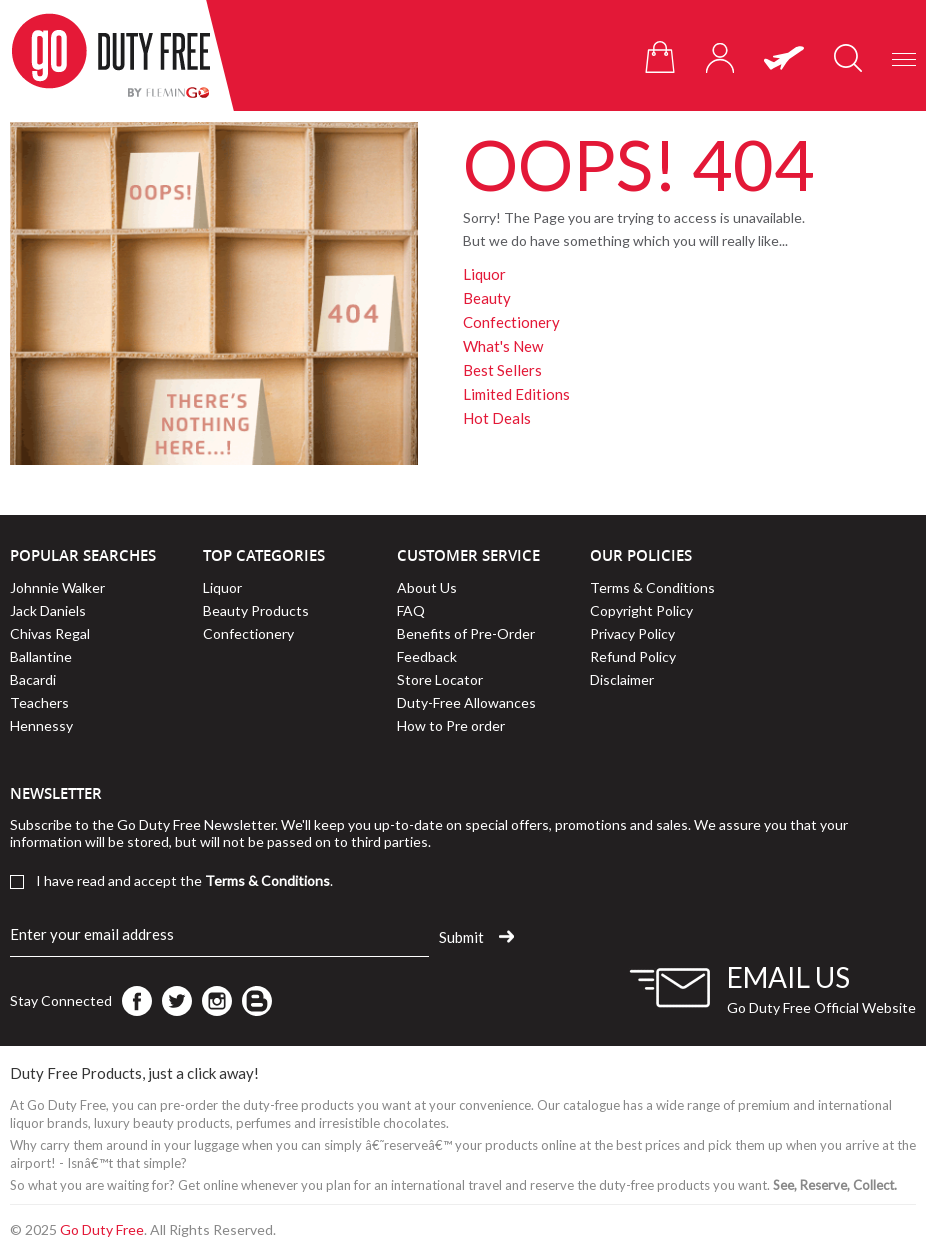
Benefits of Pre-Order (466, 633)
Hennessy (41, 725)
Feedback (427, 656)
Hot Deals (497, 418)
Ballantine (41, 656)
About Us (427, 587)
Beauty (487, 298)
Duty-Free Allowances (466, 702)
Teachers (39, 702)
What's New (503, 346)
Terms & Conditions (652, 587)
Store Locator (440, 679)
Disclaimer (622, 679)
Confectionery (511, 322)
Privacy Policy (632, 633)
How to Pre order (451, 725)
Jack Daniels (48, 610)
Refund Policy (633, 656)
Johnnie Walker (57, 587)
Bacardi (33, 679)
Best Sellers (502, 370)
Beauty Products (256, 610)
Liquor (484, 274)
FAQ (411, 610)
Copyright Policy (641, 610)
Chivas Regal (50, 633)
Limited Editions (516, 394)
